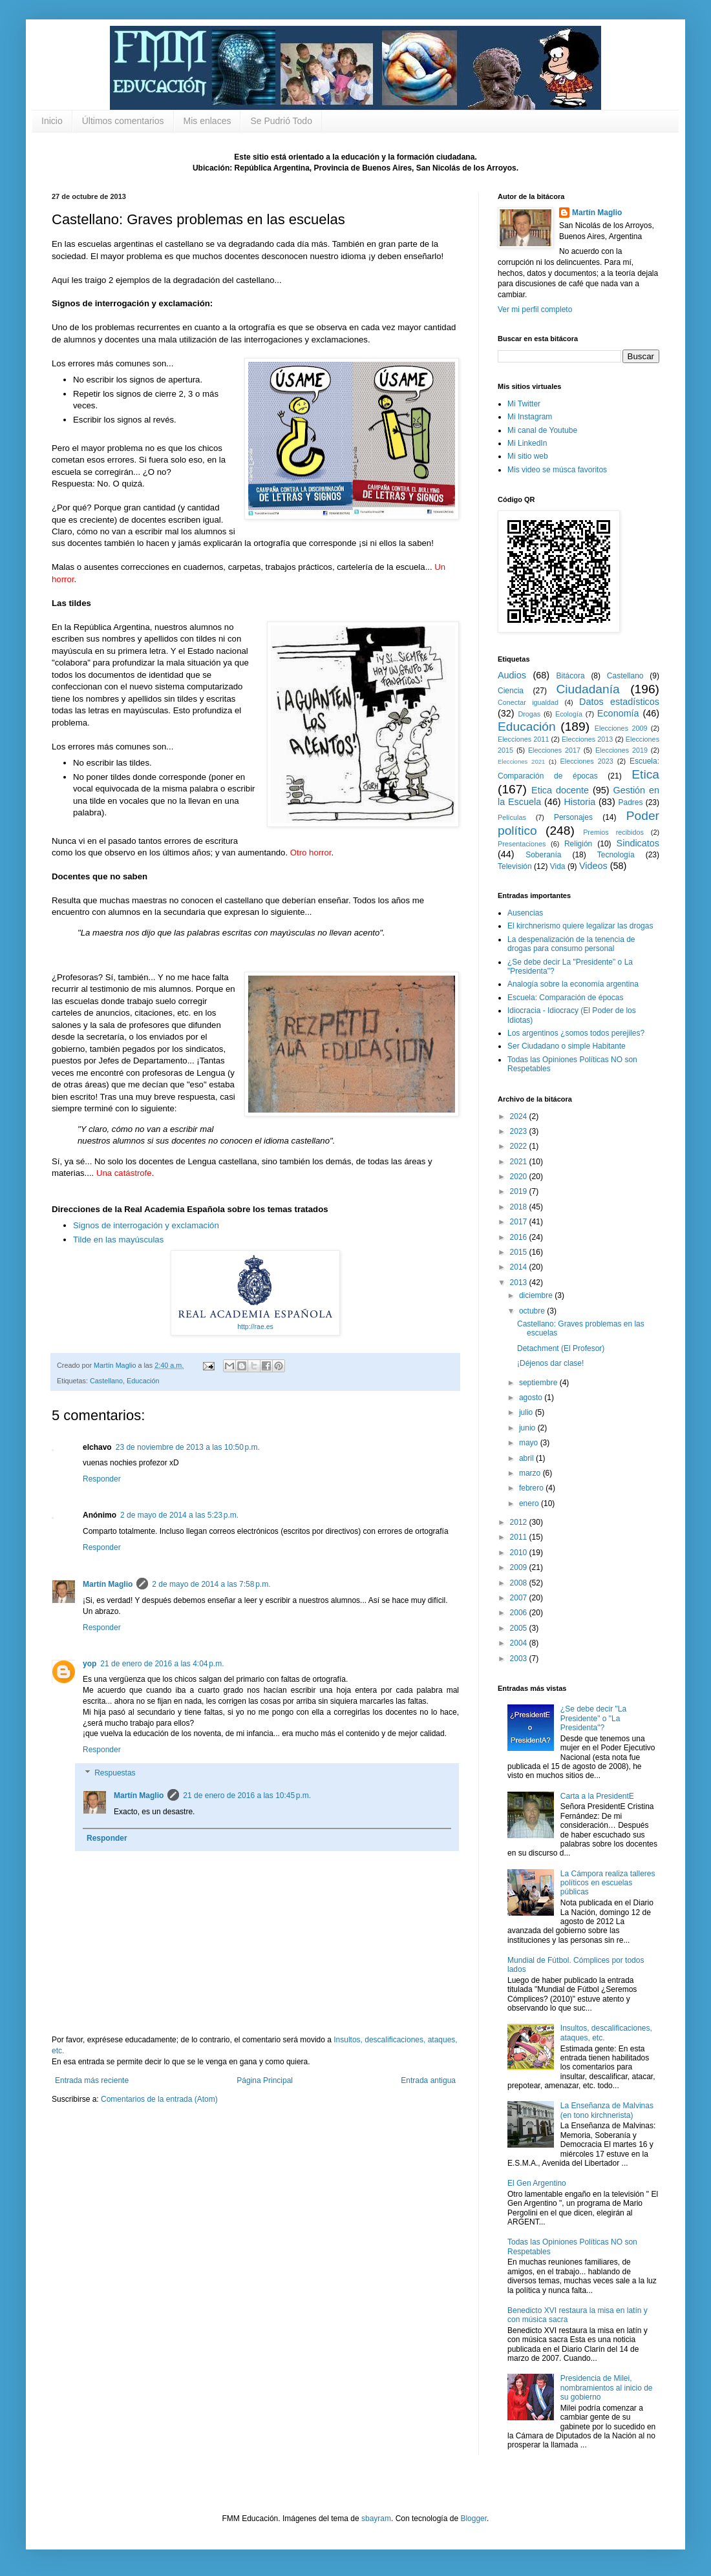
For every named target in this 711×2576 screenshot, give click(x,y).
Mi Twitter (523, 403)
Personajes (573, 817)
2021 (519, 1161)
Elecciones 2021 (521, 761)
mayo (529, 1442)
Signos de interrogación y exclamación (146, 1225)
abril (527, 1458)
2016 (519, 1237)
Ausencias (525, 912)
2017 (519, 1221)
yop (89, 1663)
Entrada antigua (428, 2080)
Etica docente (560, 790)
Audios (512, 675)
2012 (519, 1522)
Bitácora (571, 675)
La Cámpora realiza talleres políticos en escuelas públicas (607, 1883)
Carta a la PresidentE (597, 1796)
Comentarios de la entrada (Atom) (159, 2099)
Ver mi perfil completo (535, 309)
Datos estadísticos (619, 701)
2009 (519, 1567)
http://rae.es (255, 1326)
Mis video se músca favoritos (557, 469)
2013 (519, 1282)
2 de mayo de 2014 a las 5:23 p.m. (179, 1515)
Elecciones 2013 (587, 739)
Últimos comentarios (123, 121)
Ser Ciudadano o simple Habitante (566, 1046)
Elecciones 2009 (621, 728)
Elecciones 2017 (554, 750)
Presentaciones (522, 844)
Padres (631, 802)
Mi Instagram (529, 416)
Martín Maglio (108, 1584)
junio (528, 1427)
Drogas (529, 714)
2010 (519, 1552)
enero (530, 1503)
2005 (519, 1628)
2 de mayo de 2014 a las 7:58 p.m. (211, 1584)
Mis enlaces (207, 121)
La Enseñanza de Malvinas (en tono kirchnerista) (606, 2110)
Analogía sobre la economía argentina (573, 984)
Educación (143, 1381)
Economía (618, 713)
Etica (645, 774)
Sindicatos (638, 843)
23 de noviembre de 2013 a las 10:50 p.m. (188, 1447)
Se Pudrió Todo (281, 121)
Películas (512, 817)
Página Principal (265, 2080)
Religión (578, 843)
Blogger (473, 2518)
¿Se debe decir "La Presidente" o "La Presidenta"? (593, 1718)
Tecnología (616, 854)
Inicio (52, 121)
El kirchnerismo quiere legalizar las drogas (580, 925)
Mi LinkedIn (527, 443)
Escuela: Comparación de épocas (565, 997)
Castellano (106, 1381)
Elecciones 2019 (621, 750)
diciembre (537, 1295)
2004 (519, 1643)
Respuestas (114, 1772)
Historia (579, 802)
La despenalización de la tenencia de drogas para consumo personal (571, 944)
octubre (533, 1310)
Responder (102, 1478)
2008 (519, 1582)
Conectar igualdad (528, 702)
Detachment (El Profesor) (560, 1348)
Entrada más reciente (92, 2080)
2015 (519, 1252)
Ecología (568, 714)
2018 (519, 1206)
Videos (593, 866)
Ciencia (511, 690)
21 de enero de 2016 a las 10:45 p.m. (247, 1795)
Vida (558, 866)
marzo (531, 1473)
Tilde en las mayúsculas (118, 1239)
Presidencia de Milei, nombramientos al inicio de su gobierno (606, 2388)
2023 (519, 1131)
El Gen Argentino (536, 2183)
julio (527, 1412)
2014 (519, 1267)
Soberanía (543, 854)
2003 (519, 1658)
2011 (519, 1537)
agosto (531, 1397)
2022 (519, 1146)
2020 (519, 1176)
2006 (519, 1612)
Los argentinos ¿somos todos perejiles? (575, 1033)
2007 (519, 1597)
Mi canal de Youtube (542, 430)
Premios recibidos (613, 832)
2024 (519, 1116)
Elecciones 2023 (586, 761)
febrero (532, 1487)
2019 (519, 1191)
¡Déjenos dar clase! (550, 1363)
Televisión (515, 866)
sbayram (376, 2518)
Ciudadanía (588, 689)
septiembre (539, 1382)
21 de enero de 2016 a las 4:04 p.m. (162, 1663)
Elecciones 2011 (523, 739)
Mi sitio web (527, 456)
